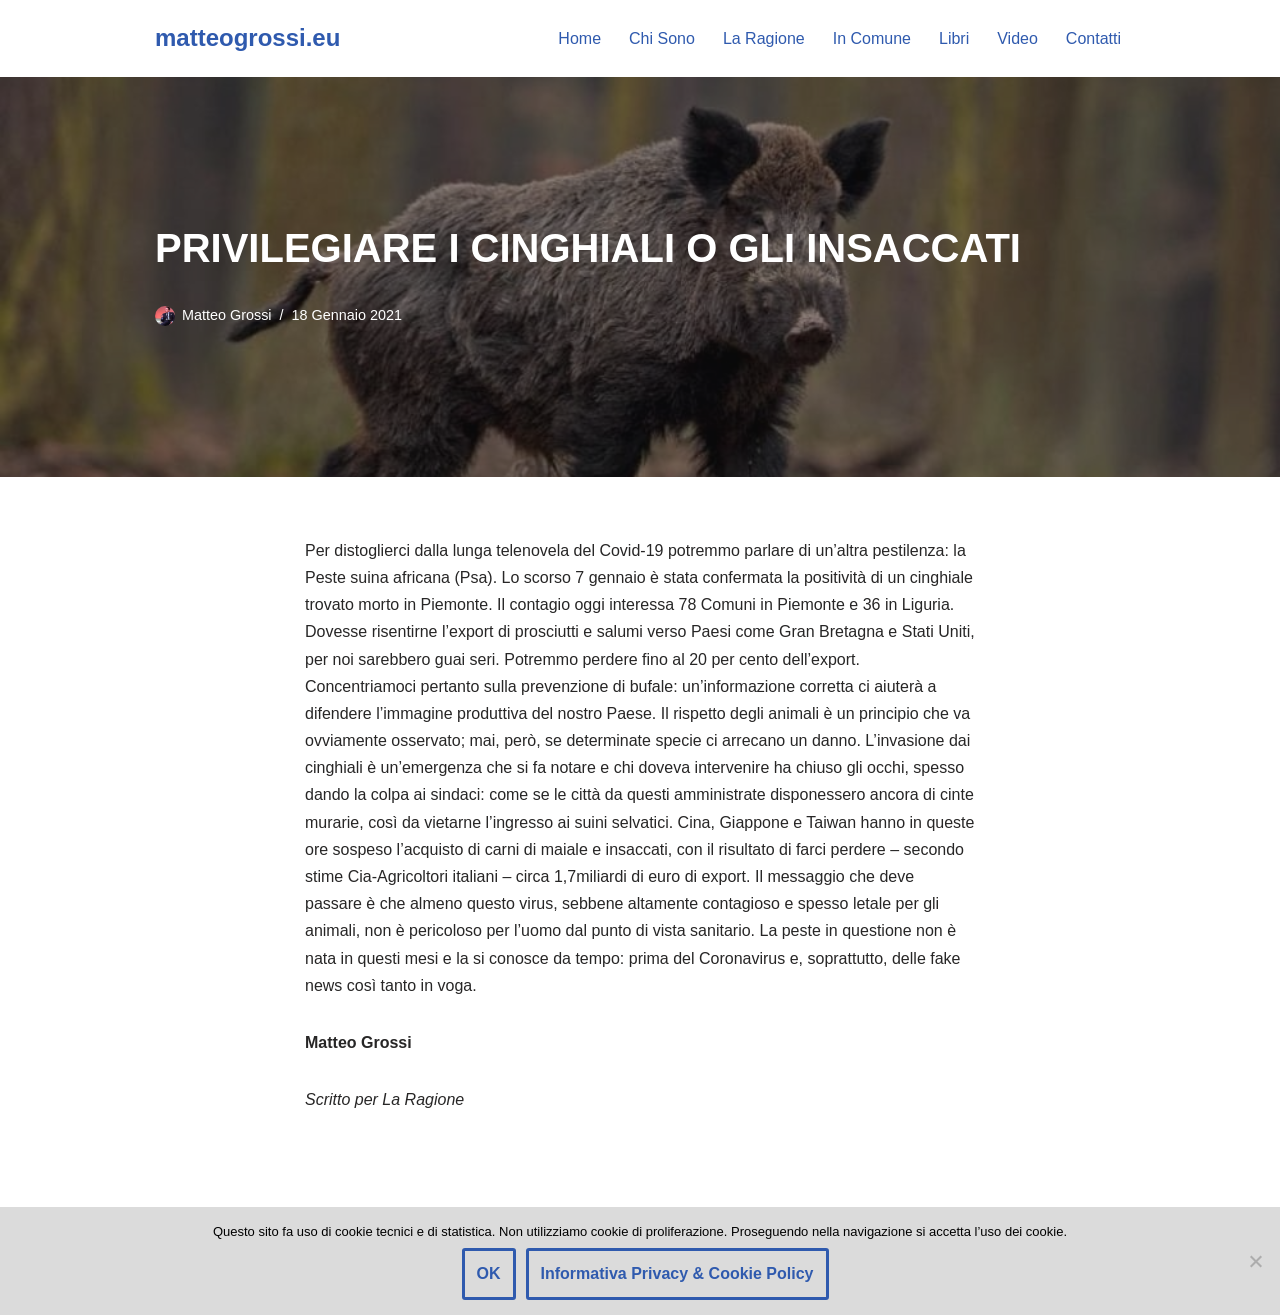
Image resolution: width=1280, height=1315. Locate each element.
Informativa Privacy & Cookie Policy (677, 1273)
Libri (954, 38)
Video (1017, 38)
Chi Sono (662, 38)
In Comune (872, 38)
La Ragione (764, 38)
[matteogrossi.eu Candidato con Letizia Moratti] (247, 38)
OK (489, 1273)
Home (579, 38)
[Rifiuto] (1255, 1261)
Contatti (1093, 38)
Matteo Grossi (227, 315)
